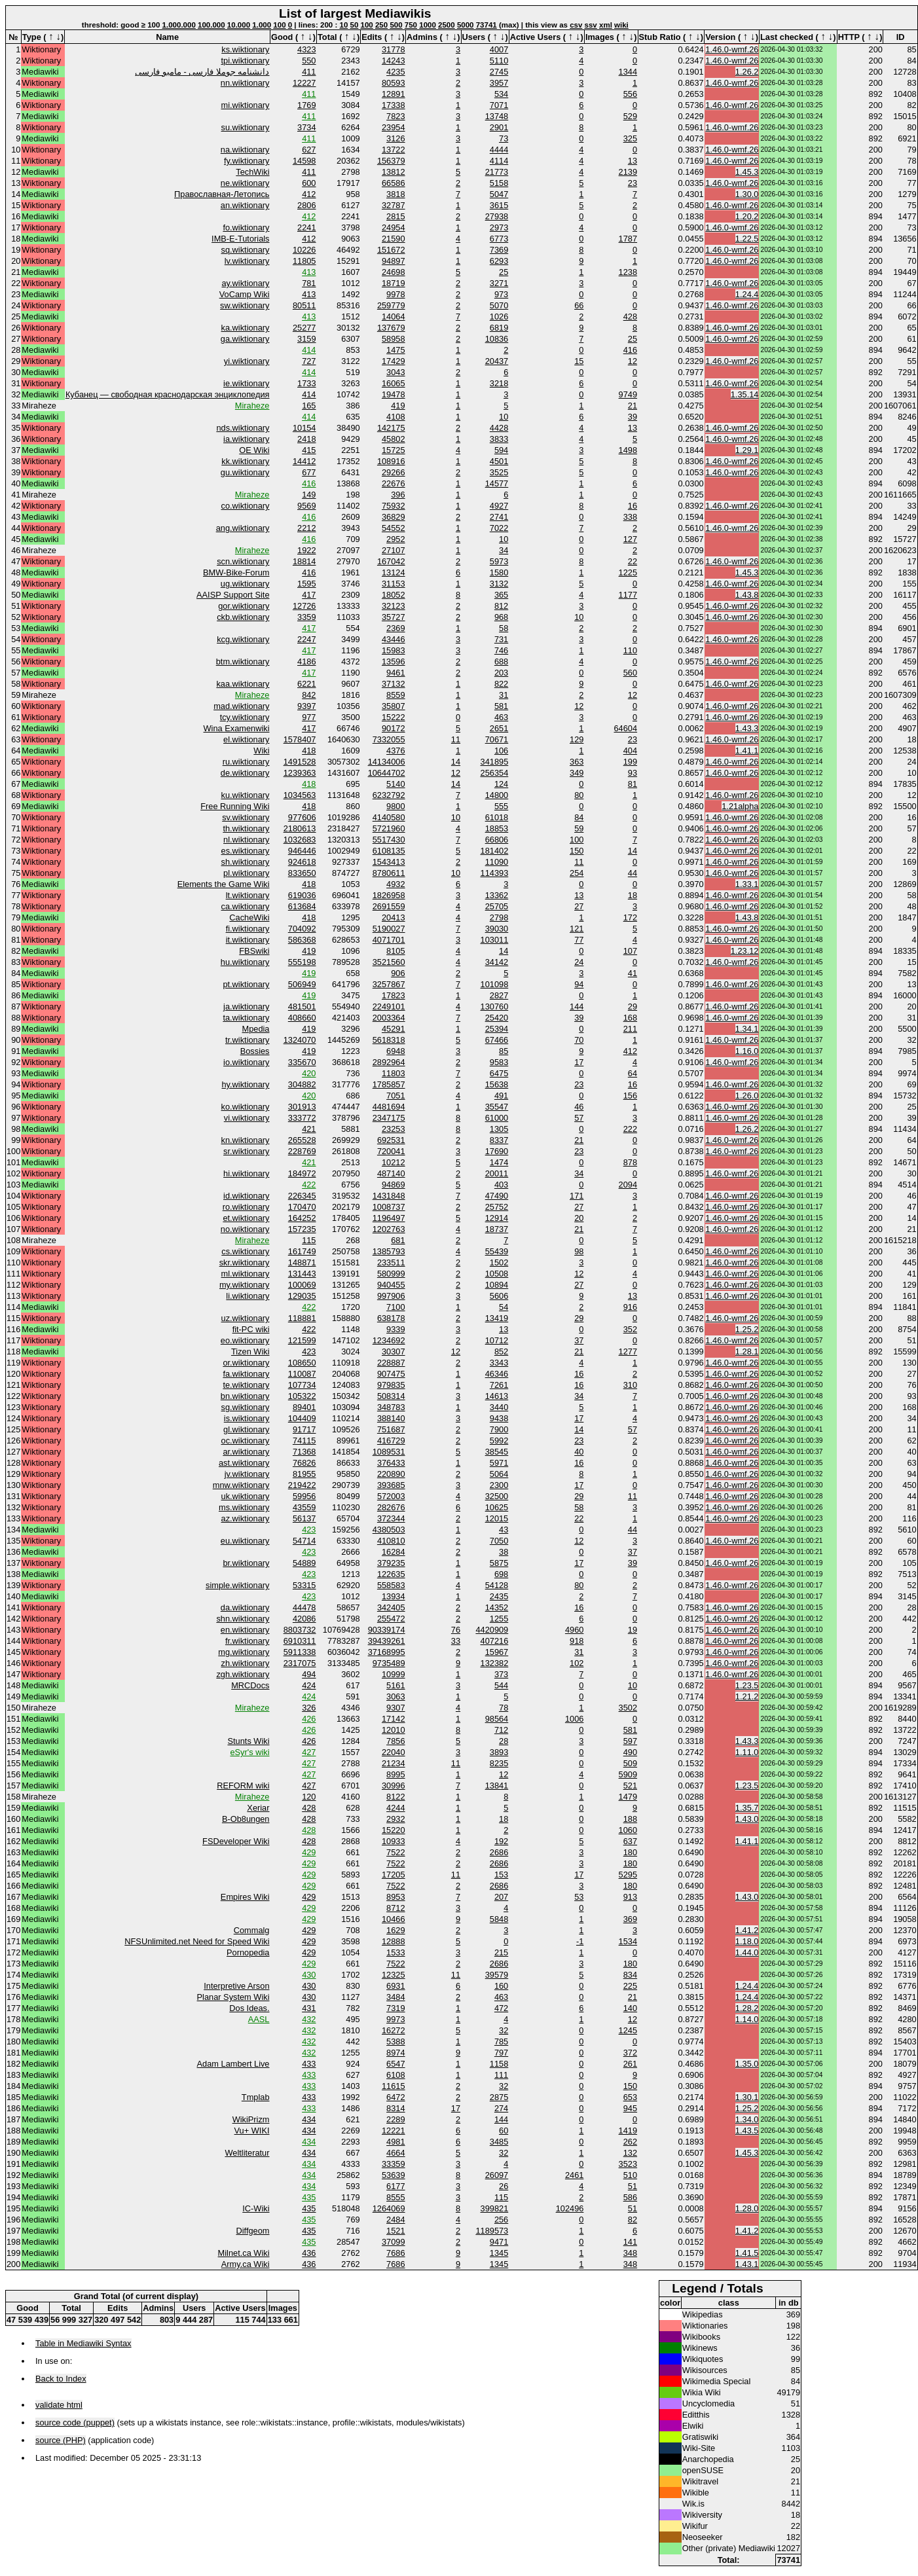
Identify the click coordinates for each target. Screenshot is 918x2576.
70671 (497, 739)
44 (632, 873)
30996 (393, 1785)
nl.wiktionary (246, 839)
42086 (304, 1619)
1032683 (300, 839)
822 (501, 684)
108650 (302, 1363)
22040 (393, 1752)
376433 (391, 1463)
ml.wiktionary (245, 1274)
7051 (395, 1095)
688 (501, 661)
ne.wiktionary (245, 183)
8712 (395, 1908)
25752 (497, 1207)
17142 (393, 1719)
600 (309, 183)
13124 (393, 572)
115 (309, 1240)
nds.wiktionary (242, 428)
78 (503, 1708)
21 (632, 405)
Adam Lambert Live (233, 2064)
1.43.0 (747, 1819)
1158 (499, 2064)
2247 (306, 639)
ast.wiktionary (244, 1463)
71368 (304, 1452)
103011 (495, 940)
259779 (391, 305)
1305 (499, 1129)
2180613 (300, 828)
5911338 (300, 1652)
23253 (393, 1129)
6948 (395, 1051)
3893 (499, 1752)
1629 (395, 1930)
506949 (302, 984)
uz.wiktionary (245, 1318)
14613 (497, 1396)
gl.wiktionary (246, 1429)
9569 (306, 506)
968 (501, 617)
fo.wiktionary (246, 227)
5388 (395, 2041)
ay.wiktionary (245, 283)
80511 (304, 305)
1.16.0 (747, 1051)
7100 (395, 1307)
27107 (393, 550)
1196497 (389, 1218)
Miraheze (252, 405)
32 (503, 2030)
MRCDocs (250, 1685)
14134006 (386, 762)
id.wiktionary (246, 1196)
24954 (393, 227)
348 (630, 2253)
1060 (628, 1830)
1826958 (389, 895)
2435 (499, 1596)
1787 (628, 239)
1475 (395, 350)
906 (398, 973)
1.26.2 (747, 72)
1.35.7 (747, 1808)
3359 (306, 617)
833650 (302, 873)
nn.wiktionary (245, 83)
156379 (391, 161)
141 (630, 2242)
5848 (499, 1919)
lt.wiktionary (248, 895)
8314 (395, 2108)
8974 (395, 2053)
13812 (393, 172)
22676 (393, 483)
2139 (628, 172)
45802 (393, 439)
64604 (625, 728)
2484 (395, 2219)
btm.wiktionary (243, 661)
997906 (391, 1296)
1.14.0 (747, 2019)
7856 (395, 1741)
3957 (499, 83)
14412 (304, 461)
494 (309, 1674)
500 (396, 25)
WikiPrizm (251, 2119)
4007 (499, 49)
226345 (302, 1196)
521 (630, 1785)
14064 (393, 316)
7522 (395, 1852)
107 (630, 951)
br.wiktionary (246, 1563)
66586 (393, 183)
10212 (393, 1162)
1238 (628, 272)
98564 (497, 1719)
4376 (395, 750)
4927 (499, 506)
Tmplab (256, 2097)
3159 (306, 339)
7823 (395, 116)
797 (501, 2053)
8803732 (300, 1630)
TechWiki (252, 172)
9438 (499, 1418)
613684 (302, 906)
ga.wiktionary (245, 339)
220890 (391, 1474)
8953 (395, 1897)
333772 (302, 1118)
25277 (304, 328)
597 (630, 1741)
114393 (495, 873)
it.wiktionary (248, 940)
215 (501, 1952)
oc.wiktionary (245, 1440)
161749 (302, 1251)
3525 (499, 472)
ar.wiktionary (246, 1452)
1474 (499, 1162)
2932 (395, 1819)
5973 (499, 561)
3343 (499, 1363)
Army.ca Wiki (245, 2264)
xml (605, 25)
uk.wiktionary (245, 1496)
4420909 (491, 1630)
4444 (499, 149)
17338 (393, 105)
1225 (628, 572)
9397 (306, 706)
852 (501, 1351)
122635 (391, 1574)
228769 (302, 1151)
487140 (391, 1173)
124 (501, 784)
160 (501, 1986)
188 (630, 1819)
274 (501, 2108)
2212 (306, 528)
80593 (393, 83)
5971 (499, 1463)
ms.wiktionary (244, 1507)
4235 (395, 72)
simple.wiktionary (237, 1585)
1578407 (300, 739)
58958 (393, 339)
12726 (304, 606)
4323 (306, 49)
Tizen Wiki (250, 1351)
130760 (495, 1006)
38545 (497, 1452)
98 (578, 1251)
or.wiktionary (246, 1363)
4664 (395, 2153)
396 (398, 494)
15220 (393, 1830)
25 (503, 272)
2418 (306, 439)
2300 (499, 1485)
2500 (446, 25)
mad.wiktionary (241, 706)
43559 (304, 1507)
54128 (497, 1585)
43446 (393, 639)
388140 (391, 1418)
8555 (395, 2197)
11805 (304, 261)
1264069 (389, 2208)
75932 (393, 506)
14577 (497, 483)
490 (630, 1752)
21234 (393, 1763)
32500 (497, 1496)
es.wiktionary (245, 851)
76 (455, 1630)
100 (279, 25)
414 (309, 350)
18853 (497, 828)
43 (503, 1529)
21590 (393, 239)
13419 (497, 1318)
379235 (391, 1563)
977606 (302, 817)
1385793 (389, 1251)
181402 (495, 851)
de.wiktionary (245, 773)
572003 (391, 1496)
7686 (395, 2253)
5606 (499, 1296)
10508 (497, 1274)
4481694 (389, 1107)
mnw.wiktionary (241, 1485)
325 (630, 138)
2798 (499, 917)
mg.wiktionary (243, 1652)
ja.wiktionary (246, 1006)
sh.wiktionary (245, 862)
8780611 (389, 873)
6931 (395, 1986)
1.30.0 (747, 194)
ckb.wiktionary (243, 617)
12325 (393, 1975)
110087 (302, 1374)
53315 (304, 1585)
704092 (302, 929)
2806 (306, 205)
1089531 (389, 1452)
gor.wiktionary (243, 606)
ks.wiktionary (245, 49)
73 (503, 138)
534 (501, 94)
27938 (497, 216)
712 (501, 1730)
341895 (495, 762)
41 (632, 973)
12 (632, 361)
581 (501, 706)
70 (578, 1040)
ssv (591, 25)
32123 (393, 606)
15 (578, 361)
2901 (499, 127)
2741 (499, 517)
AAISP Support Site (232, 595)
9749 (628, 394)
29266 (393, 472)
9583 (499, 1062)
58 (503, 628)
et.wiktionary (246, 1218)
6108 (395, 2075)
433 (309, 2064)
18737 (497, 1229)
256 (501, 2219)
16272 (393, 2030)
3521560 (389, 962)
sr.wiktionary (246, 1151)
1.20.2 (747, 216)
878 (630, 1162)
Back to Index (60, 2379)
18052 (393, 595)
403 (501, 1184)
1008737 (389, 1207)
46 (578, 1107)
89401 (304, 1407)
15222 (393, 717)
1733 (306, 383)
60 (503, 2130)
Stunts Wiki (249, 1741)
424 (309, 1685)
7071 (499, 105)
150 (576, 851)
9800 (395, 806)
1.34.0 (747, 2119)
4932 (395, 884)
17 (578, 1062)
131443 (302, 1274)
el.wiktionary (246, 739)
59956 (304, 1496)
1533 (395, 1952)
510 (630, 2175)
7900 (499, 1429)
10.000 (238, 25)
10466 (393, 1919)
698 (501, 1574)
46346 (497, 1374)
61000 (497, 1118)
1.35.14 (745, 394)
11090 (497, 862)
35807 (393, 706)
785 (501, 2041)
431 (309, 2008)
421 (309, 1129)
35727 (393, 617)
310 (630, 1385)
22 (632, 561)
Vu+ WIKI (252, 2130)
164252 (302, 1218)
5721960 (389, 828)
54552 (393, 528)
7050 (499, 1541)
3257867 (389, 984)
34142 (497, 962)
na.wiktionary (245, 149)
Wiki (261, 750)
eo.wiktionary (245, 1340)
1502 (499, 1262)
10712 (497, 1340)
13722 (393, 149)
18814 (304, 561)
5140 (395, 784)
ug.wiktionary (245, 584)
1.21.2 (747, 1696)
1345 (499, 2253)
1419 (628, 2130)
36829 (393, 517)
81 (632, 784)
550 (309, 60)
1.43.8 (747, 595)
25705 (497, 906)
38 (503, 1552)
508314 (391, 1396)
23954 (393, 127)
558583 (391, 1585)
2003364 (389, 1018)
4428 (499, 428)
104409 (302, 1418)
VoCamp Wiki (244, 294)
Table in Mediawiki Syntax (83, 2343)
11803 (393, 1073)
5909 (628, 1774)
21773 (497, 172)
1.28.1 (747, 1351)
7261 (499, 1385)
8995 (395, 1774)
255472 (391, 1619)
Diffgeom (253, 2231)
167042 (391, 561)
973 (501, 294)
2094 (628, 1184)
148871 (302, 1262)
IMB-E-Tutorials (240, 239)
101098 (495, 984)
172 (630, 917)
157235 (302, 1229)
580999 (391, 1274)
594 (501, 450)
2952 (395, 539)
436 (309, 2253)
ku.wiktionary (245, 795)
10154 (304, 428)
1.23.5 (747, 1685)
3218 (499, 383)
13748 (497, 116)
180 (630, 1852)
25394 (497, 1029)
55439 (497, 1251)
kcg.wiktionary (243, 639)
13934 (393, 1596)
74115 (304, 1440)
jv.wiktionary (247, 1474)
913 (630, 1897)
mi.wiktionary (245, 105)
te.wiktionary (246, 1385)
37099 (393, 2242)
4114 (499, 161)
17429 (393, 361)
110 (630, 650)
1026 (499, 316)
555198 (302, 962)
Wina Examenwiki (237, 728)
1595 (306, 584)
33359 (393, 2164)
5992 (499, 1440)
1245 (628, 2030)
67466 (497, 1040)
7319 (395, 2008)
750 (411, 25)
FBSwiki (254, 951)
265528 (302, 1140)
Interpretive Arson (236, 1986)
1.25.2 (747, 1329)
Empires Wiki (245, 1897)
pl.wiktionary (246, 873)
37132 (393, 684)
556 (630, 94)
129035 (302, 1296)
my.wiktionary (244, 1285)
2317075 (300, 1663)
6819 (499, 328)
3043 (395, 372)
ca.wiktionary (245, 906)
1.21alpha (740, 806)
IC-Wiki (255, 2208)
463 (501, 717)
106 (501, 750)
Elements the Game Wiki (223, 884)
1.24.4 (747, 294)
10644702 (386, 773)
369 (630, 1919)
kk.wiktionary (245, 461)
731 (501, 639)
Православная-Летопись (221, 194)
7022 (499, 528)
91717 (304, 1429)
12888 (393, 1941)
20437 (497, 361)
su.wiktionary (245, 127)
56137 (304, 1518)
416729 (391, 1440)
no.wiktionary (245, 1229)
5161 (395, 1685)
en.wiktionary (245, 1630)
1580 (499, 572)
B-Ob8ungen (246, 1819)
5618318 (389, 1040)
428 (630, 316)
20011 (497, 1173)
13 (632, 161)
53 (578, 1897)
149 (309, 494)
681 (398, 1240)
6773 (499, 239)
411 (309, 72)
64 (632, 1073)
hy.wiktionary (245, 1084)
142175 (391, 428)
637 (630, 1841)
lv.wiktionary (247, 261)
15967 (497, 1652)
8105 (395, 951)
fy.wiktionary (246, 161)
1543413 (389, 862)
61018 (497, 817)
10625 (497, 1507)
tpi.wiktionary (245, 60)
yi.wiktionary (247, 361)
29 (632, 1006)
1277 (628, 1351)
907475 (391, 1374)
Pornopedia (248, 1952)
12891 (393, 94)
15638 (497, 1084)
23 (632, 183)
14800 (497, 795)
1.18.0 (747, 1941)
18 (632, 895)
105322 (302, 1396)
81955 (304, 1474)
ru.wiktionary (246, 762)
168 (630, 1018)
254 (576, 873)
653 (630, 2097)
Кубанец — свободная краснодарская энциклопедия (167, 394)
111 (501, 2075)
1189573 (491, 2231)
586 (630, 2197)
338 (630, 517)
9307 (395, 1708)
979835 (391, 1385)
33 (455, 1641)
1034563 (300, 795)
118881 (302, 1318)
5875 (499, 1563)
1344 (628, 72)
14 (455, 762)
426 (309, 1719)
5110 (499, 60)
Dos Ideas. (249, 2008)
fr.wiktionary (247, 1641)
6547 (395, 2064)
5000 (465, 25)
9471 (499, 2242)
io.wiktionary (246, 1062)
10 (344, 25)
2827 (499, 995)
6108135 (389, 851)
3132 (499, 584)
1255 (499, 1619)
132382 (495, 1663)
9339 (395, 1329)
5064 (499, 1474)
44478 (304, 1607)
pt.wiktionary (246, 984)
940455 (391, 1285)
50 (354, 25)
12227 (304, 83)
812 (501, 606)
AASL (259, 2019)
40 (578, 1452)
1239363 (300, 773)
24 (578, 962)
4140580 (389, 817)
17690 (497, 1151)
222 (630, 1129)
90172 (393, 728)
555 (501, 806)
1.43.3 (747, 728)
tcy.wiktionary (245, 717)
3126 (395, 138)
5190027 (389, 929)
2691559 (389, 906)
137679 (391, 328)
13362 (497, 895)
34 (503, 550)
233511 (391, 1262)
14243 (393, 60)
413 (309, 272)
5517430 (389, 839)
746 (501, 650)
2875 (499, 2097)
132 (630, 2153)
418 (309, 750)
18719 (393, 283)
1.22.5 (747, 239)
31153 (393, 584)
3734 (306, 127)
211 (630, 1029)
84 (578, 817)
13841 (497, 1785)
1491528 (300, 762)
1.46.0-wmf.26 (731, 49)
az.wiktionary (245, 1518)
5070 (499, 305)
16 (632, 506)
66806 (497, 839)
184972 (302, 1173)
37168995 (386, 1652)
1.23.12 (745, 951)
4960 (574, 1630)
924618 (302, 862)
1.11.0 (747, 1752)
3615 (499, 205)
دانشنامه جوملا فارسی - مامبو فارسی (202, 72)
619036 (302, 895)
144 (576, 1006)
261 (630, 2064)
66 (578, 305)
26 (503, 2186)
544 (501, 1685)
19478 (393, 394)
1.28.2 (747, 2008)
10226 (304, 250)
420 (309, 1073)
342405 (391, 1607)
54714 (304, 1541)
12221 (393, 2130)
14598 (304, 161)
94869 (393, 1184)
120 (309, 1797)
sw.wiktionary (244, 305)
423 (309, 1351)
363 (576, 762)
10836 (497, 339)
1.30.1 (747, 2097)
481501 (302, 1006)
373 (501, 1674)
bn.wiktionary (245, 1396)
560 (630, 673)
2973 (499, 227)
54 (503, 1307)
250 (381, 25)
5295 (628, 1874)
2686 (499, 1852)
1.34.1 (747, 1029)
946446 (302, 851)
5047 (499, 194)
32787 (393, 205)
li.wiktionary (247, 1296)
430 (309, 1975)
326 (309, 1708)
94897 (393, 261)
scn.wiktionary (243, 561)
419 (398, 405)
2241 (306, 227)
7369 (499, 250)
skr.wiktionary (244, 1262)
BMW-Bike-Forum (236, 572)
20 (578, 1218)
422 (309, 1184)
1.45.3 (747, 172)
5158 (499, 183)
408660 (302, 1018)
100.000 (211, 25)
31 (503, 695)
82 (632, 2219)
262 (630, 2142)
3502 (628, 1708)
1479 (628, 1797)
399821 (495, 2208)
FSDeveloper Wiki (235, 1841)
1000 (427, 25)
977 (309, 717)
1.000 (261, 25)
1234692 (389, 1340)
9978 (395, 294)
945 (630, 2108)
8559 (395, 695)
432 (309, 2019)
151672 (391, 250)
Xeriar (258, 1808)
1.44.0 (747, 1952)
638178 (391, 1318)
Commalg (252, 1930)
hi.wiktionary (246, 1173)
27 (578, 906)
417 (309, 595)
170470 (302, 1207)
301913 (302, 1107)
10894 (497, 1285)
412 (309, 194)
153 (501, 1874)
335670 (302, 1062)
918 (576, 1641)
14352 (497, 1607)
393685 (391, 1485)
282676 (391, 1507)
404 (630, 750)
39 (632, 417)
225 (630, 1986)
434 (309, 2119)
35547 (497, 1107)
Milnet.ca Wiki (244, 2253)
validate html (59, 2405)
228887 (391, 1363)
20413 (393, 917)
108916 (391, 461)
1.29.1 (747, 450)
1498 (628, 450)
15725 (393, 450)
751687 (391, 1429)
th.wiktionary (246, 828)
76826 (304, 1463)
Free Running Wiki (234, 806)
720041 (391, 1151)
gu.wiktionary (245, 472)
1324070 (300, 1040)
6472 (395, 2097)
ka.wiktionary (245, 328)
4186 (306, 661)
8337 (499, 1140)
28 (503, 1741)
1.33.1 (747, 884)
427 (309, 1752)
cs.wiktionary (245, 1251)
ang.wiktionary (243, 528)
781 (309, 283)
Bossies (255, 1051)
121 (576, 929)
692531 (391, 1140)
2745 (499, 72)
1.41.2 (747, 1930)
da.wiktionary (245, 1607)
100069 (302, 1285)
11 (455, 739)
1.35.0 (747, 2064)
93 (632, 773)
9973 (395, 2019)
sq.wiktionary (245, 250)
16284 (393, 1552)
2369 (395, 628)
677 (309, 472)
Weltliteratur (247, 2153)
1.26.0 (747, 1095)
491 (501, 1095)
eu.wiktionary (245, 1541)
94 (578, 984)
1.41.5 (747, 2253)
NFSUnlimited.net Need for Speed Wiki (196, 1941)
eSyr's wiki (249, 1752)
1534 (628, 1941)
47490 (497, 1196)
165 (309, 405)
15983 (393, 650)
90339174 (386, 1630)
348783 (391, 1407)
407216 (495, 1641)
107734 (302, 1385)
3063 (395, 1696)
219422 (302, 1485)
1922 (306, 550)
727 (309, 361)
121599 (302, 1340)
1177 (628, 595)
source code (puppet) (75, 2422)
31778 (393, 49)
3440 (499, 1407)
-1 (579, 1941)
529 (630, 116)
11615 (393, 2086)
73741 (486, 25)
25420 (497, 1018)
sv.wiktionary (245, 817)
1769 (306, 105)
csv (576, 25)
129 (576, 739)
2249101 (389, 1006)
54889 (304, 1563)
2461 (574, 2175)
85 (503, 1051)
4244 (395, 1808)
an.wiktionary (245, 205)
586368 (302, 940)
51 (632, 2186)
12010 (393, 1730)
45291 (393, 1029)
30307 (393, 1351)
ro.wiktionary (246, 1207)
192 (501, 1841)
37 (578, 1340)
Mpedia (256, 1029)
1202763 (389, 1229)
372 (630, 2053)
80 (578, 795)
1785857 (389, 1084)
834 (630, 1975)
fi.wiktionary (248, 929)
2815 (395, 216)
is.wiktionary (247, 1418)
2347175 (389, 1118)
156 (630, 1095)
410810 (391, 1541)
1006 (574, 1719)
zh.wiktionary (245, 1663)
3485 (499, 2142)
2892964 (389, 1062)
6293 (499, 261)
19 (632, 1630)
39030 (497, 929)
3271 (499, 283)
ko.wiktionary (245, 1107)
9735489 (389, 1663)
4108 (395, 417)
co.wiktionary (245, 506)
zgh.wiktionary (242, 1674)
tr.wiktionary (247, 1040)
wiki (621, 25)
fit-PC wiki (251, 1329)
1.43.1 (747, 2264)
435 (309, 2197)
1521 (395, 2231)
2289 (395, 2119)
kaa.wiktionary (242, 684)
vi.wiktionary (247, 1118)
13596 (393, 661)
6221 (306, 684)
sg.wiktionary (245, 1407)
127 (630, 539)
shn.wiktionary (242, 1619)
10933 (393, 1841)
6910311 (300, 1641)
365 (501, 595)
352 (630, 1329)
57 (578, 1118)
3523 (628, 2164)
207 (501, 1897)
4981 (395, 2142)
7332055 (389, 739)
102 (576, 1663)
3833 (499, 439)
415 (309, 450)
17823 (393, 995)
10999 (393, 1674)
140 (630, 2008)
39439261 (386, 1641)
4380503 (389, 1529)
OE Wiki (254, 450)
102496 (570, 2208)
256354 (495, 773)
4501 (499, 461)
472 (501, 2008)
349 (576, 773)
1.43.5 (747, 2130)
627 (309, 149)
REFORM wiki (243, 1785)
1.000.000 (179, 25)
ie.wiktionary (246, 383)
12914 (497, 1218)
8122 (395, 1797)
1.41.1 (747, 750)
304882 (302, 1084)
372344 (391, 1518)
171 (576, 1196)
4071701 (389, 940)
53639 (393, 2175)
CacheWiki (249, 917)
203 (501, 673)
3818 (395, 194)
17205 (393, 1874)
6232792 (389, 795)
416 (630, 350)
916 (630, 1307)
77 (578, 940)
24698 (393, 272)
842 (309, 695)
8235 (499, 1763)
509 (630, 1763)
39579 (497, 1975)
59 (578, 828)
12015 (497, 1518)
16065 (393, 383)
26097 (497, 2175)
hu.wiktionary (245, 962)
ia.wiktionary (246, 439)
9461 (395, 673)
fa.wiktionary (246, 1374)
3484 (395, 1997)
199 (630, 762)
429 (309, 1852)
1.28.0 (747, 2208)
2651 (499, 728)
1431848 (389, 1196)
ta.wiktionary (246, 1018)
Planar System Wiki (233, 1997)
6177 (395, 2186)
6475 (499, 1073)
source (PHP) (60, 2440)
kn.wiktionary (245, 1140)
